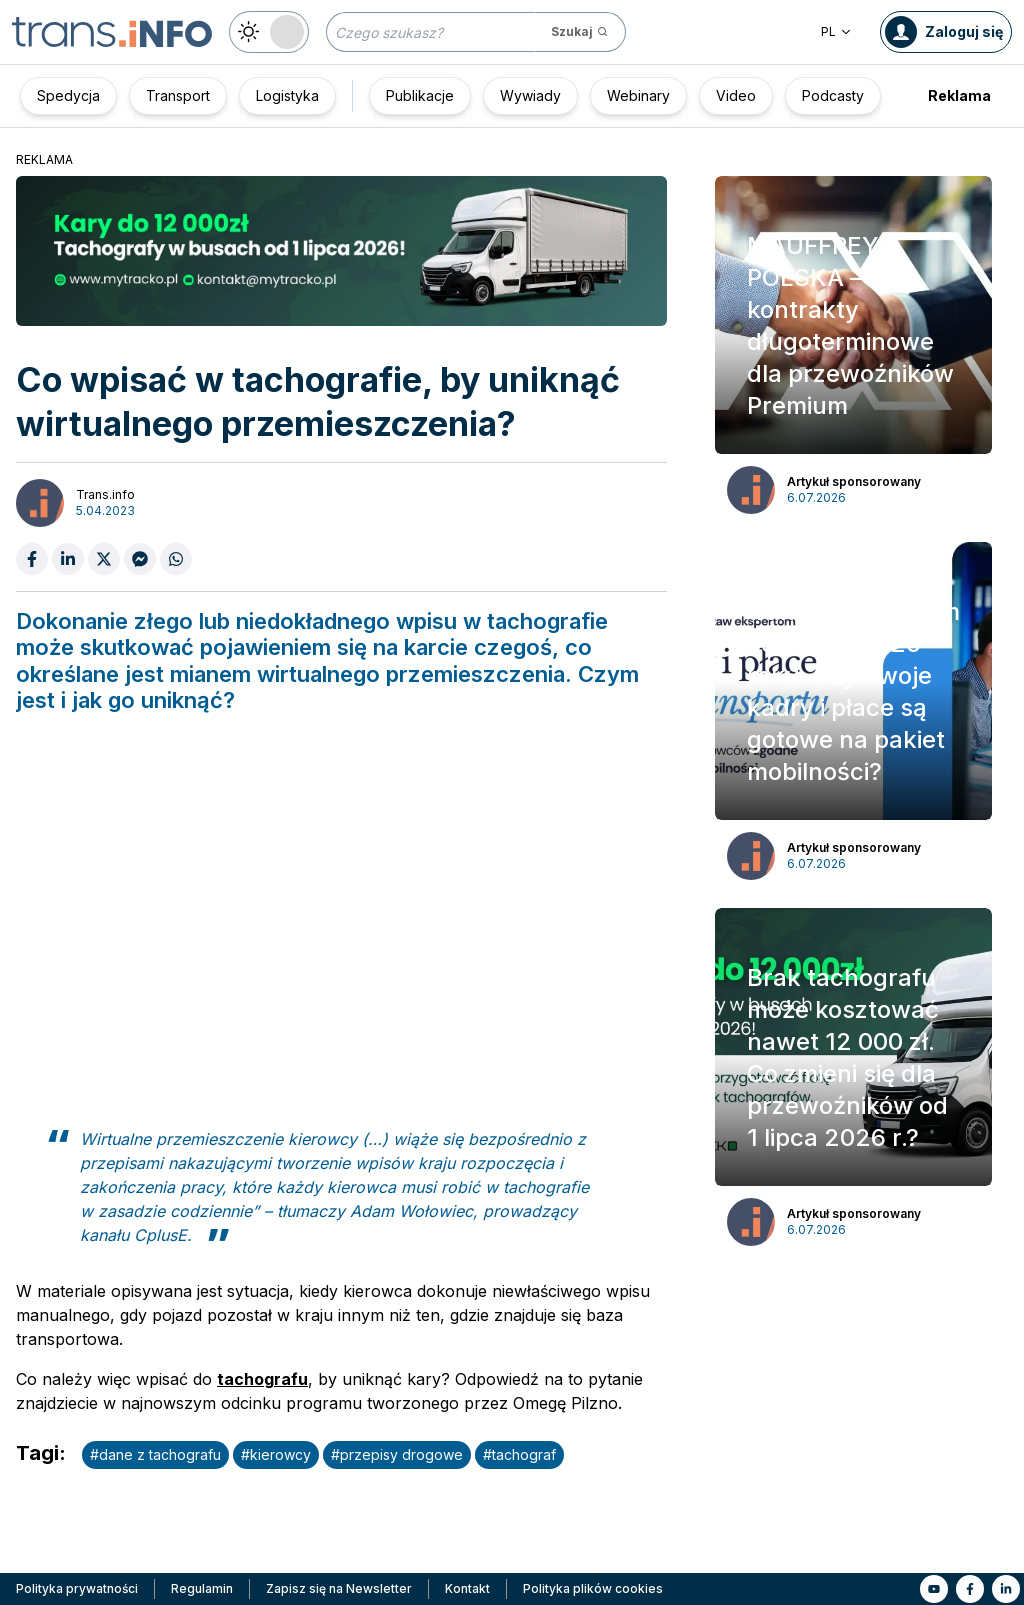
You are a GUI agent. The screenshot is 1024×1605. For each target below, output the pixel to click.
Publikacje (420, 95)
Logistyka (287, 95)
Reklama (959, 95)
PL (836, 31)
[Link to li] (1006, 1589)
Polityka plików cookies (593, 1588)
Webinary (638, 95)
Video (736, 95)
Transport (178, 95)
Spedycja (68, 95)
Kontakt (467, 1588)
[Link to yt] (934, 1589)
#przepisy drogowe (397, 1454)
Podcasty (833, 95)
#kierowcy (276, 1454)
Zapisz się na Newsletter (339, 1588)
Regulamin (202, 1588)
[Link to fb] (970, 1589)
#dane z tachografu (155, 1454)
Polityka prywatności (77, 1588)
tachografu (262, 1379)
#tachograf (519, 1454)
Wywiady (530, 95)
